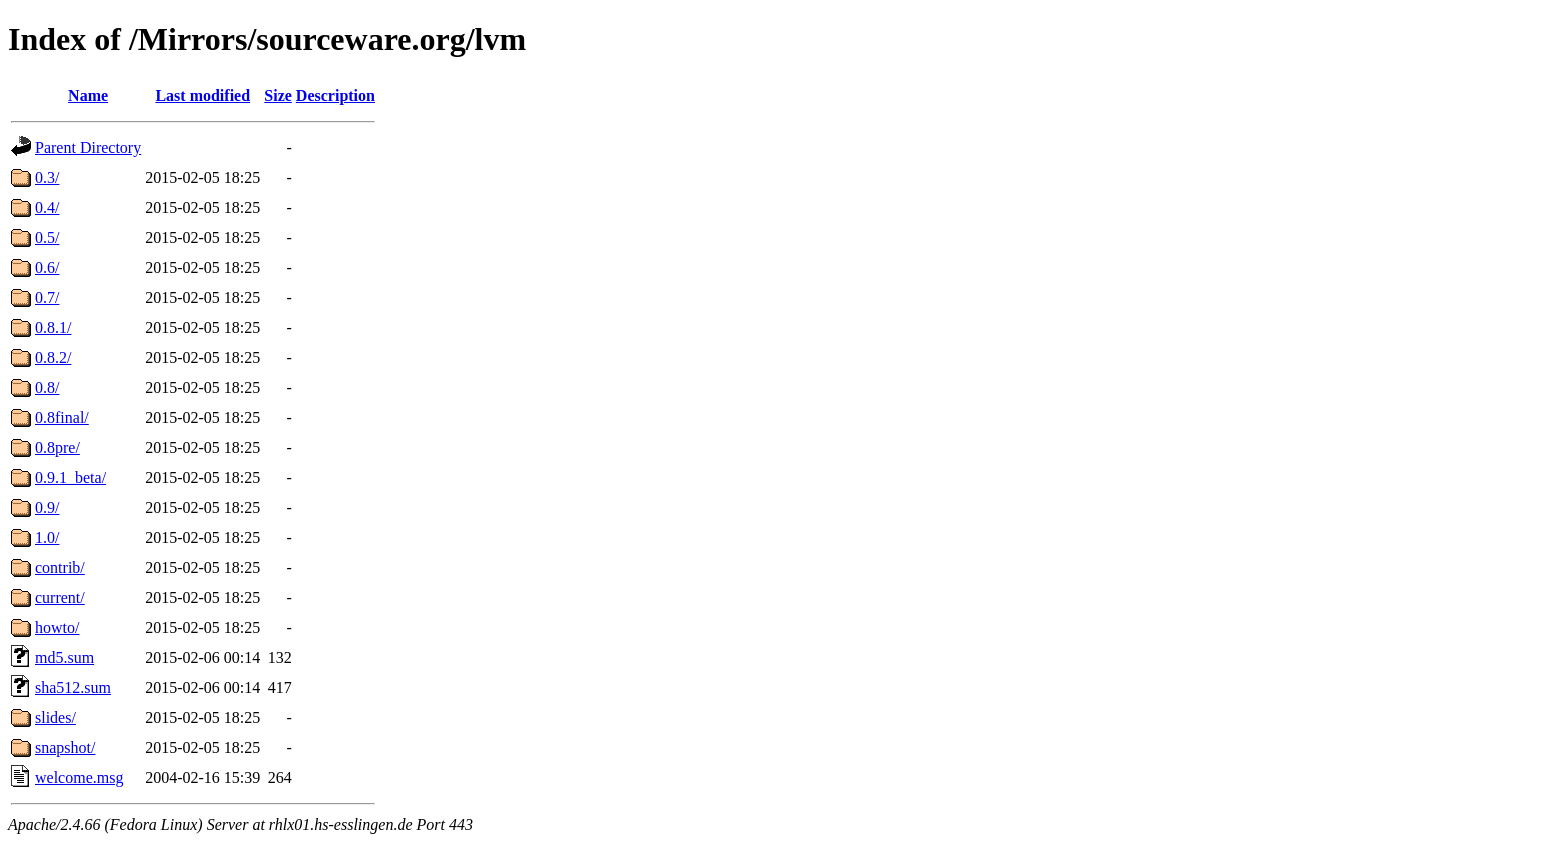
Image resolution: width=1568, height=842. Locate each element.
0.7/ (47, 297)
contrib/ (60, 567)
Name (88, 95)
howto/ (57, 627)
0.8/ (47, 387)
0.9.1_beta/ (70, 477)
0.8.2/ (53, 357)
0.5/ (47, 237)
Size (278, 95)
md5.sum (64, 657)
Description (335, 95)
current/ (60, 597)
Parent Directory (88, 147)
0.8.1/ (53, 327)
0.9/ (47, 507)
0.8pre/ (57, 447)
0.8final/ (62, 417)
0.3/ (47, 177)
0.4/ (47, 207)
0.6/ (47, 267)
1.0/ (47, 537)
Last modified (202, 95)
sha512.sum (73, 687)
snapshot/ (65, 747)
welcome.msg (79, 777)
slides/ (55, 717)
